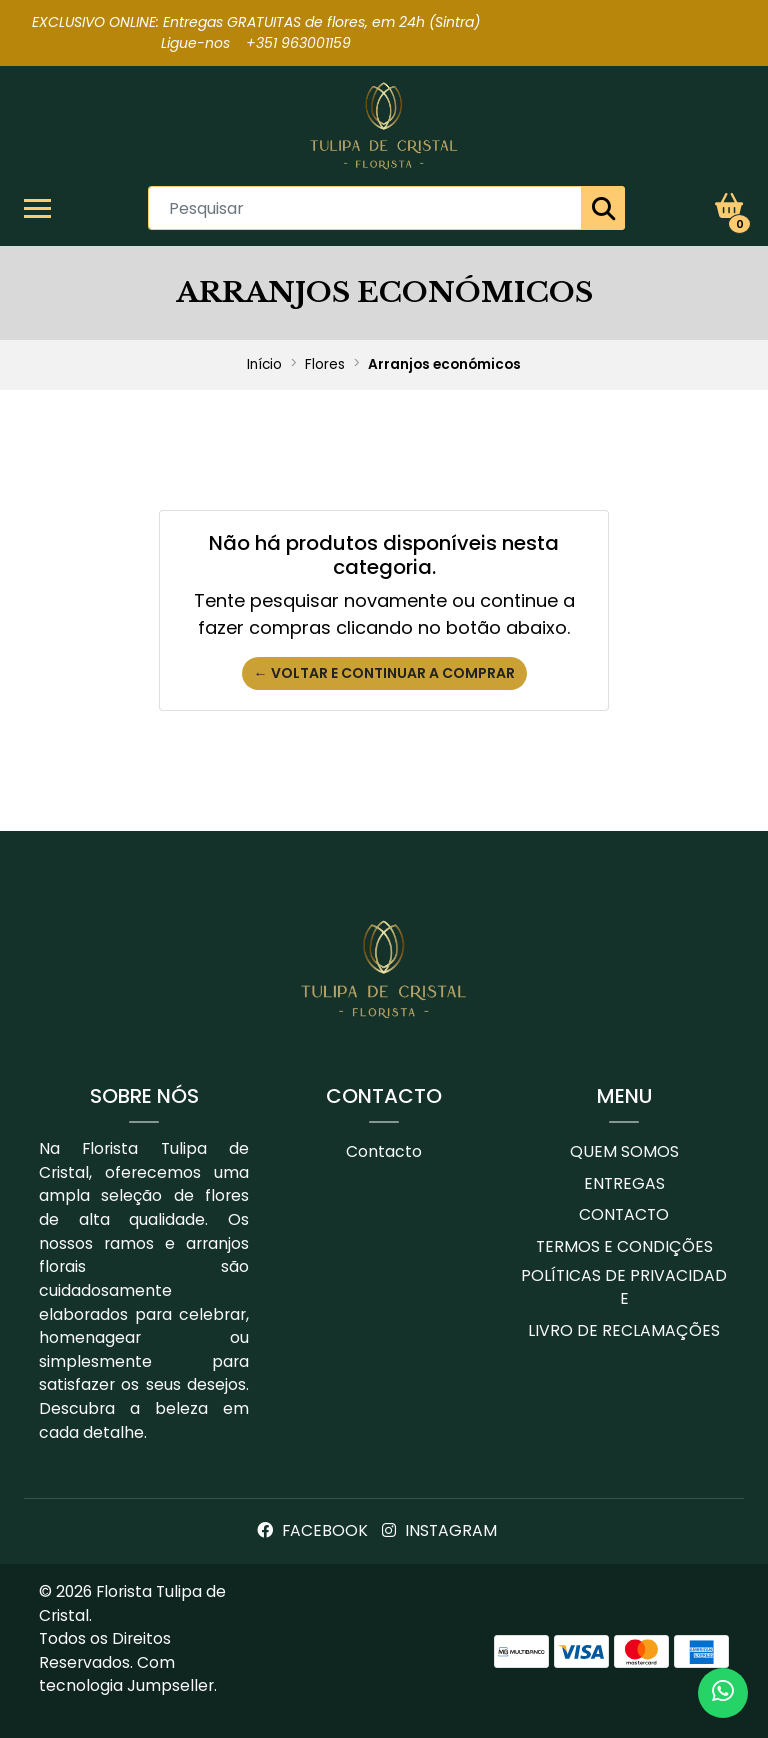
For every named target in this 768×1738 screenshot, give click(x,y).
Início (264, 364)
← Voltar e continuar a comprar (384, 673)
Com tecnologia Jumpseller (126, 1674)
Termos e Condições (624, 1246)
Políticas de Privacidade (624, 1287)
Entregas (624, 1183)
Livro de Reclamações (624, 1330)
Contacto (384, 1151)
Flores (325, 364)
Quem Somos (624, 1151)
